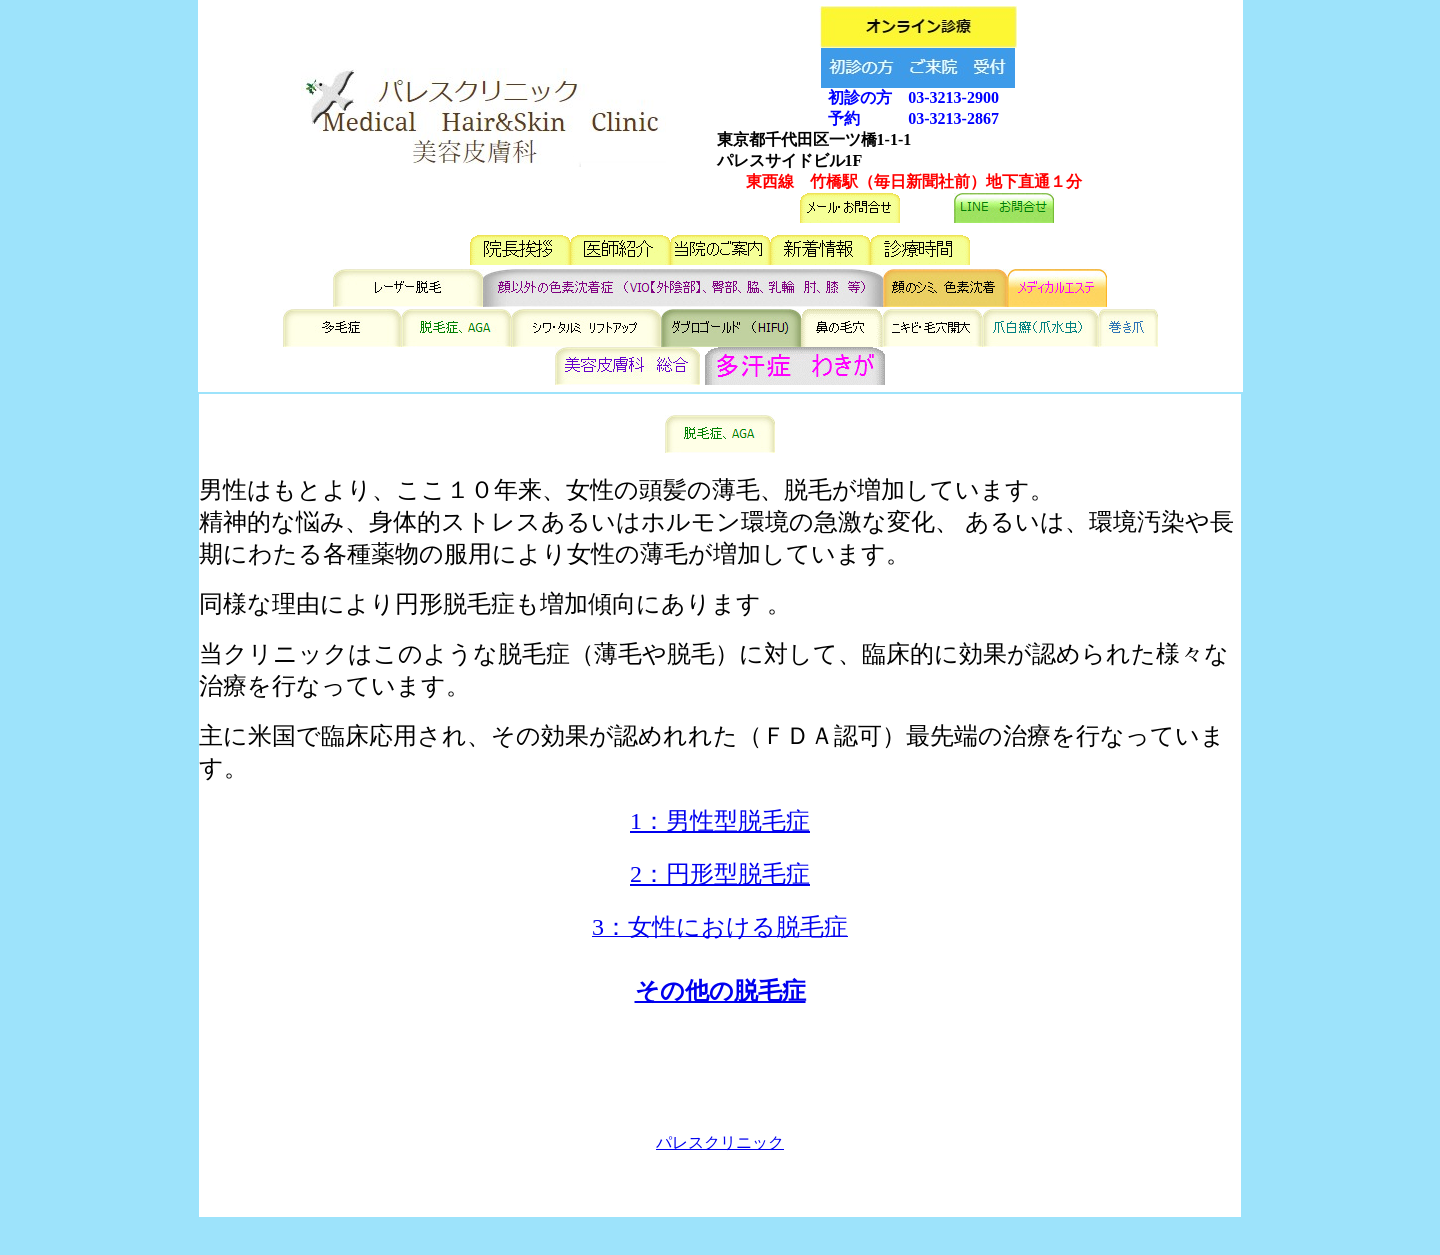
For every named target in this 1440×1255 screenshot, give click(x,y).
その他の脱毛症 (720, 991)
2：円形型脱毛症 (720, 874)
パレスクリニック (720, 1142)
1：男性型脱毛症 (720, 821)
